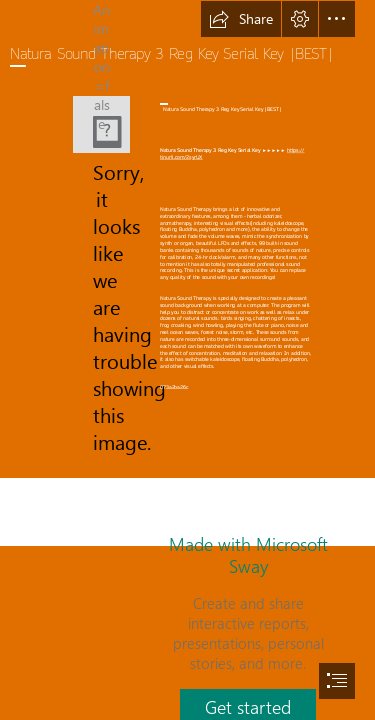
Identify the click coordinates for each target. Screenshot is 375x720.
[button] (241, 19)
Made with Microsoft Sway (248, 555)
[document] (187, 360)
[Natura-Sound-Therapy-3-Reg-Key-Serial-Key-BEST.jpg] (101, 124)
